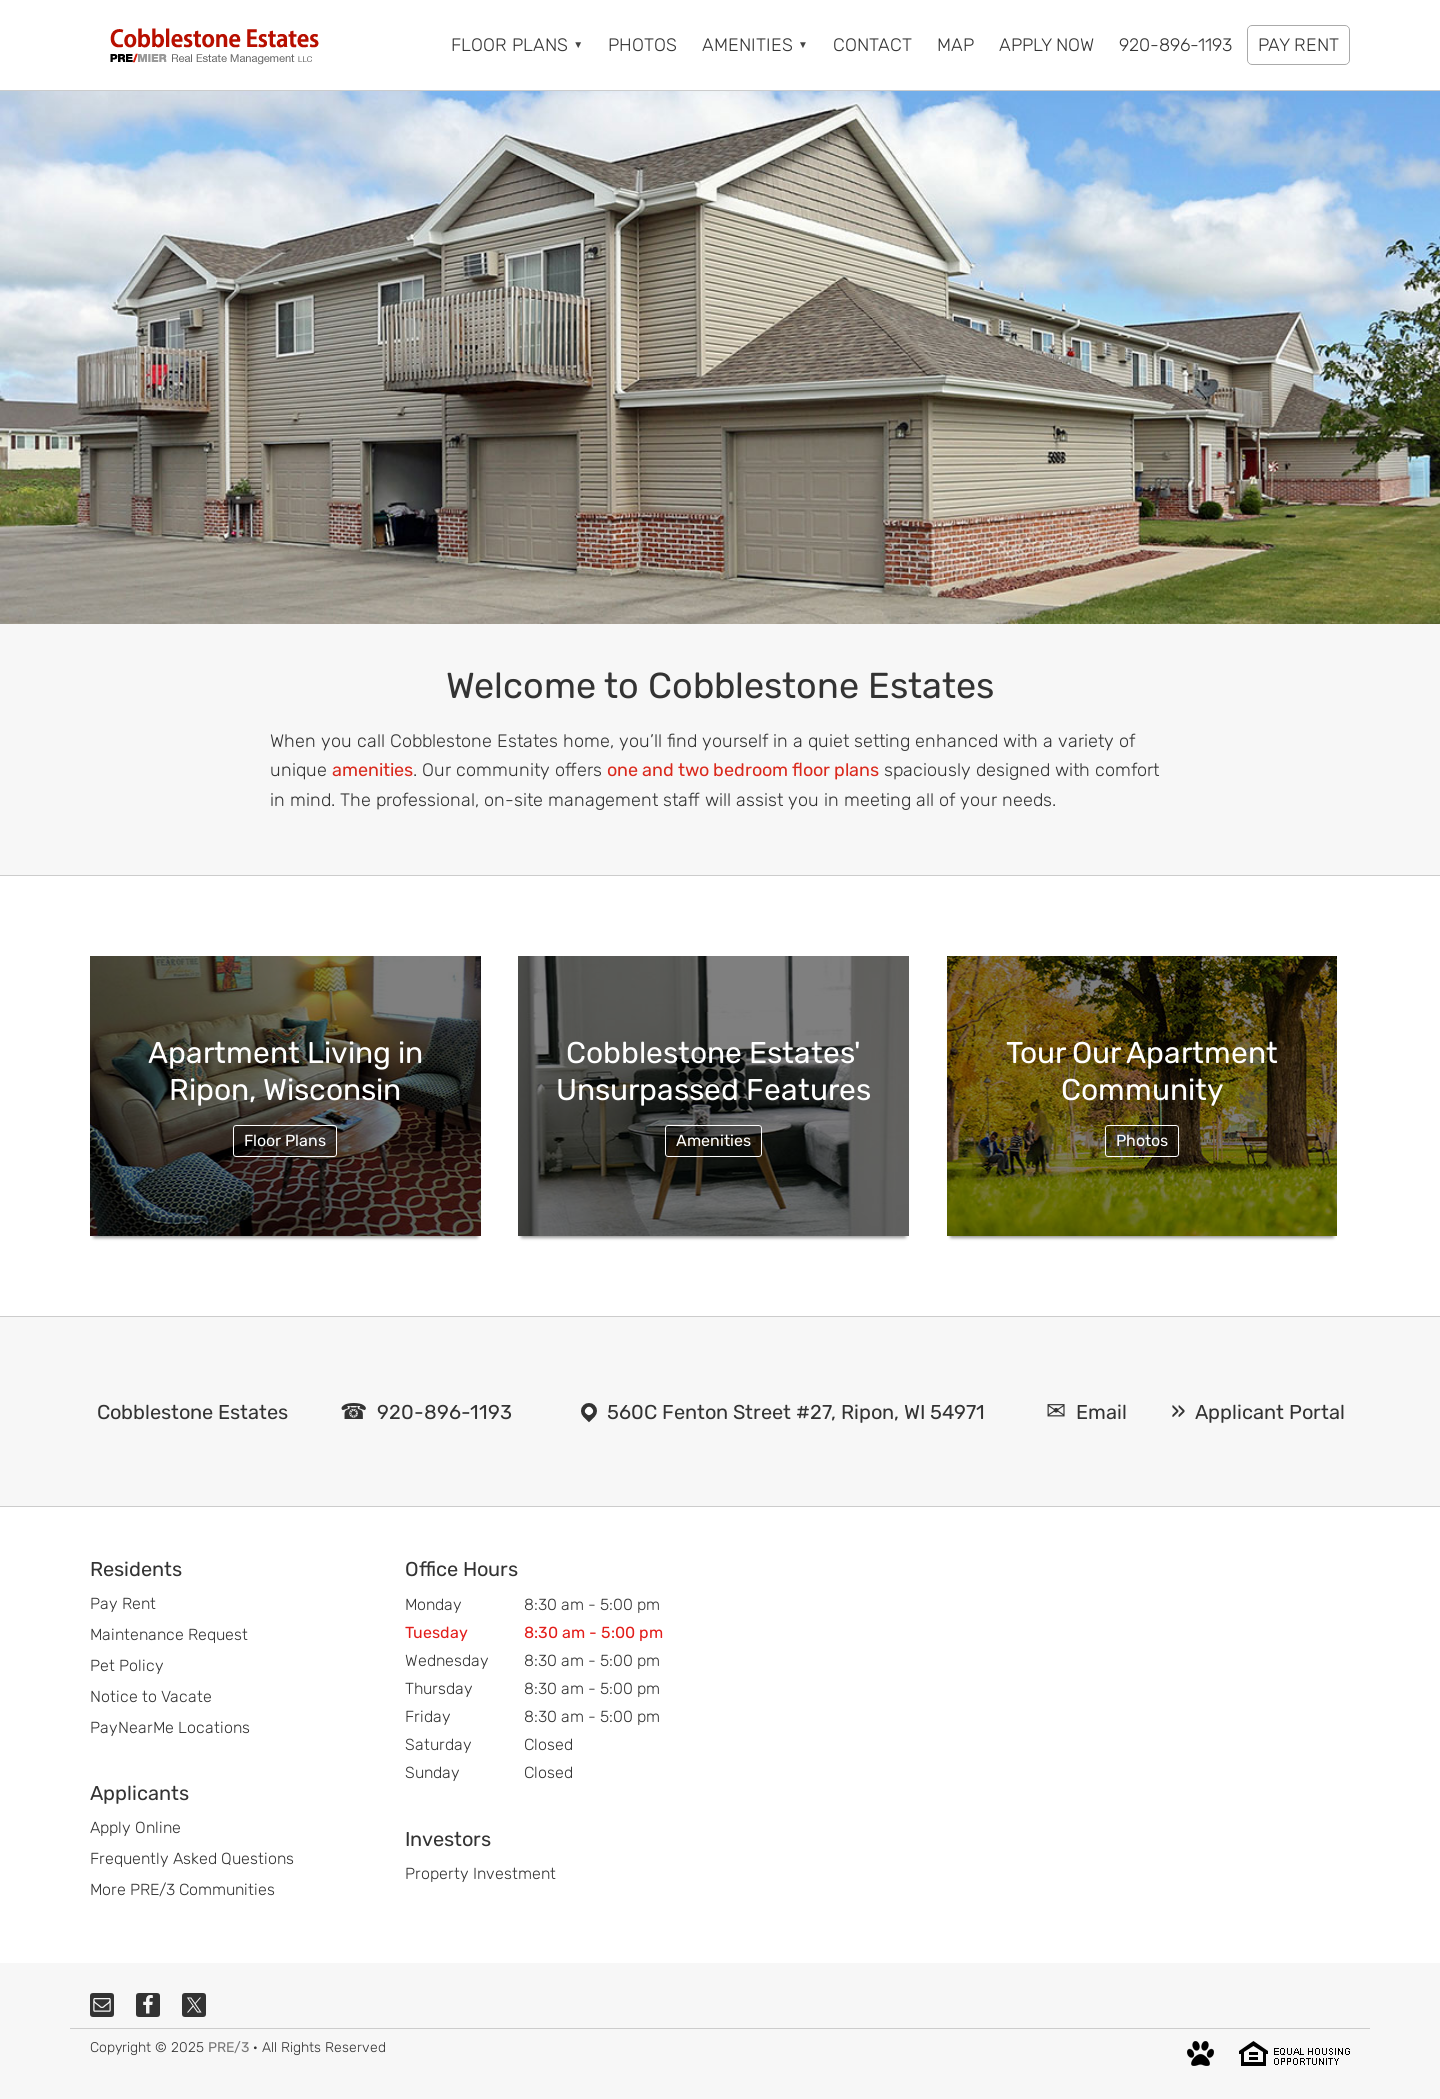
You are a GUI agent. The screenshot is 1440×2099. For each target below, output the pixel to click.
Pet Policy (127, 1665)
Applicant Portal (1270, 1412)
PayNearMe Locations (170, 1727)
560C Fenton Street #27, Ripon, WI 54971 (796, 1412)
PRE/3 (228, 2047)
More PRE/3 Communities (182, 1889)
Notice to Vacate (151, 1696)
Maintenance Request (169, 1634)
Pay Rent (123, 1603)
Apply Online (135, 1827)
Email (1101, 1412)
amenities (372, 770)
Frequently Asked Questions (192, 1858)
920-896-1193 (444, 1412)
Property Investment (480, 1873)
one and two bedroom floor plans (743, 770)
